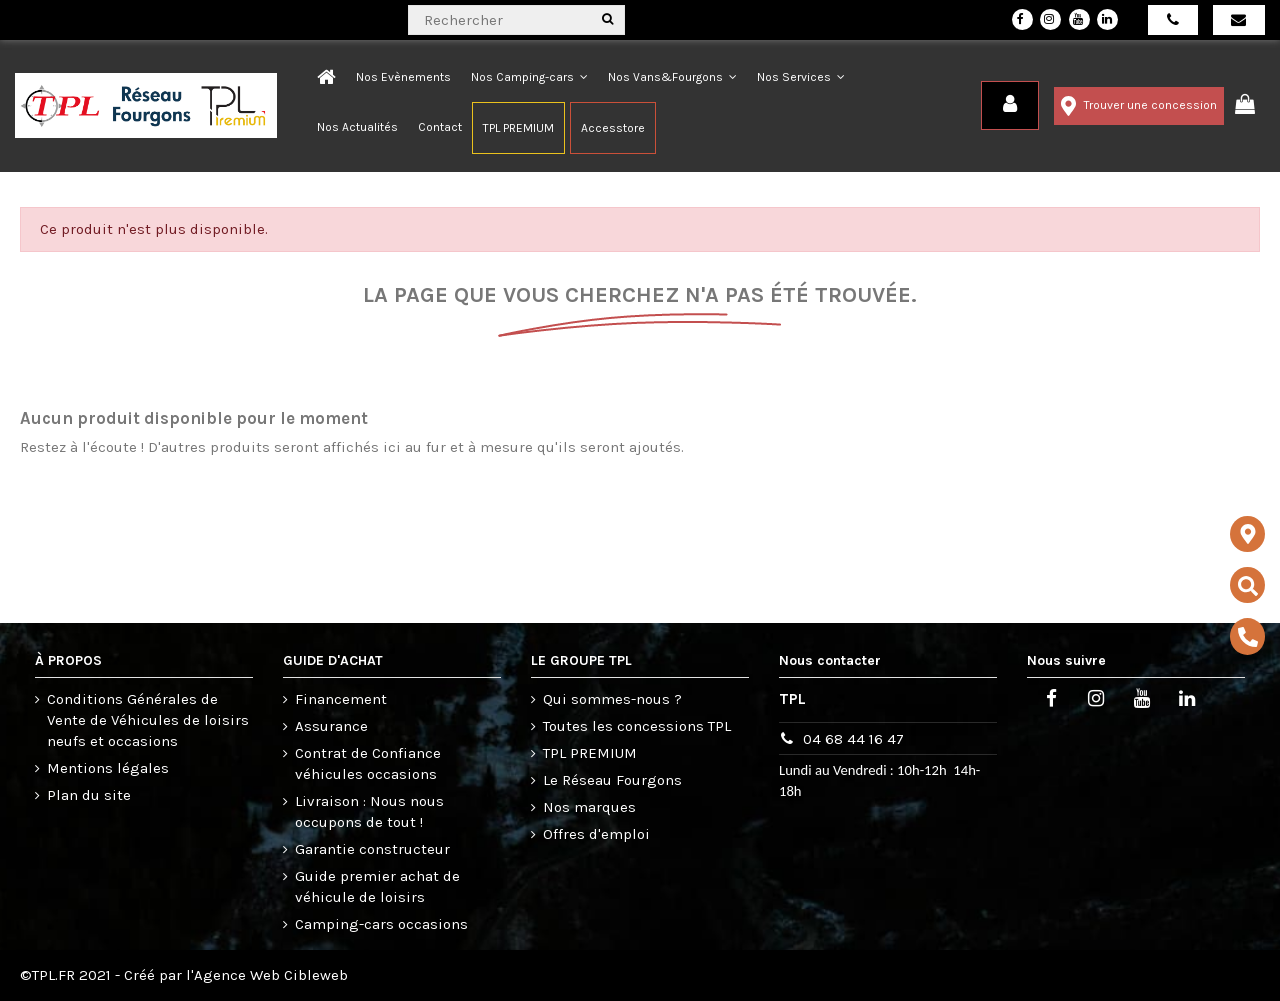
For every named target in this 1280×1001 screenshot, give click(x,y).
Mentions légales (108, 768)
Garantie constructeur (372, 849)
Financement (341, 699)
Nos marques (589, 807)
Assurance (331, 726)
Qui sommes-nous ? (612, 699)
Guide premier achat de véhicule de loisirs (377, 886)
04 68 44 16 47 (853, 739)
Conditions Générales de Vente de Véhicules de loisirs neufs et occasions (148, 720)
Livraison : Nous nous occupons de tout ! (369, 811)
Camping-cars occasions (381, 924)
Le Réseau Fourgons (612, 780)
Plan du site (89, 795)
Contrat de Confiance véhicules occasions (368, 763)
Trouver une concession (1139, 106)
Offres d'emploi (596, 834)
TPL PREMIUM (590, 753)
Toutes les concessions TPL (637, 726)
